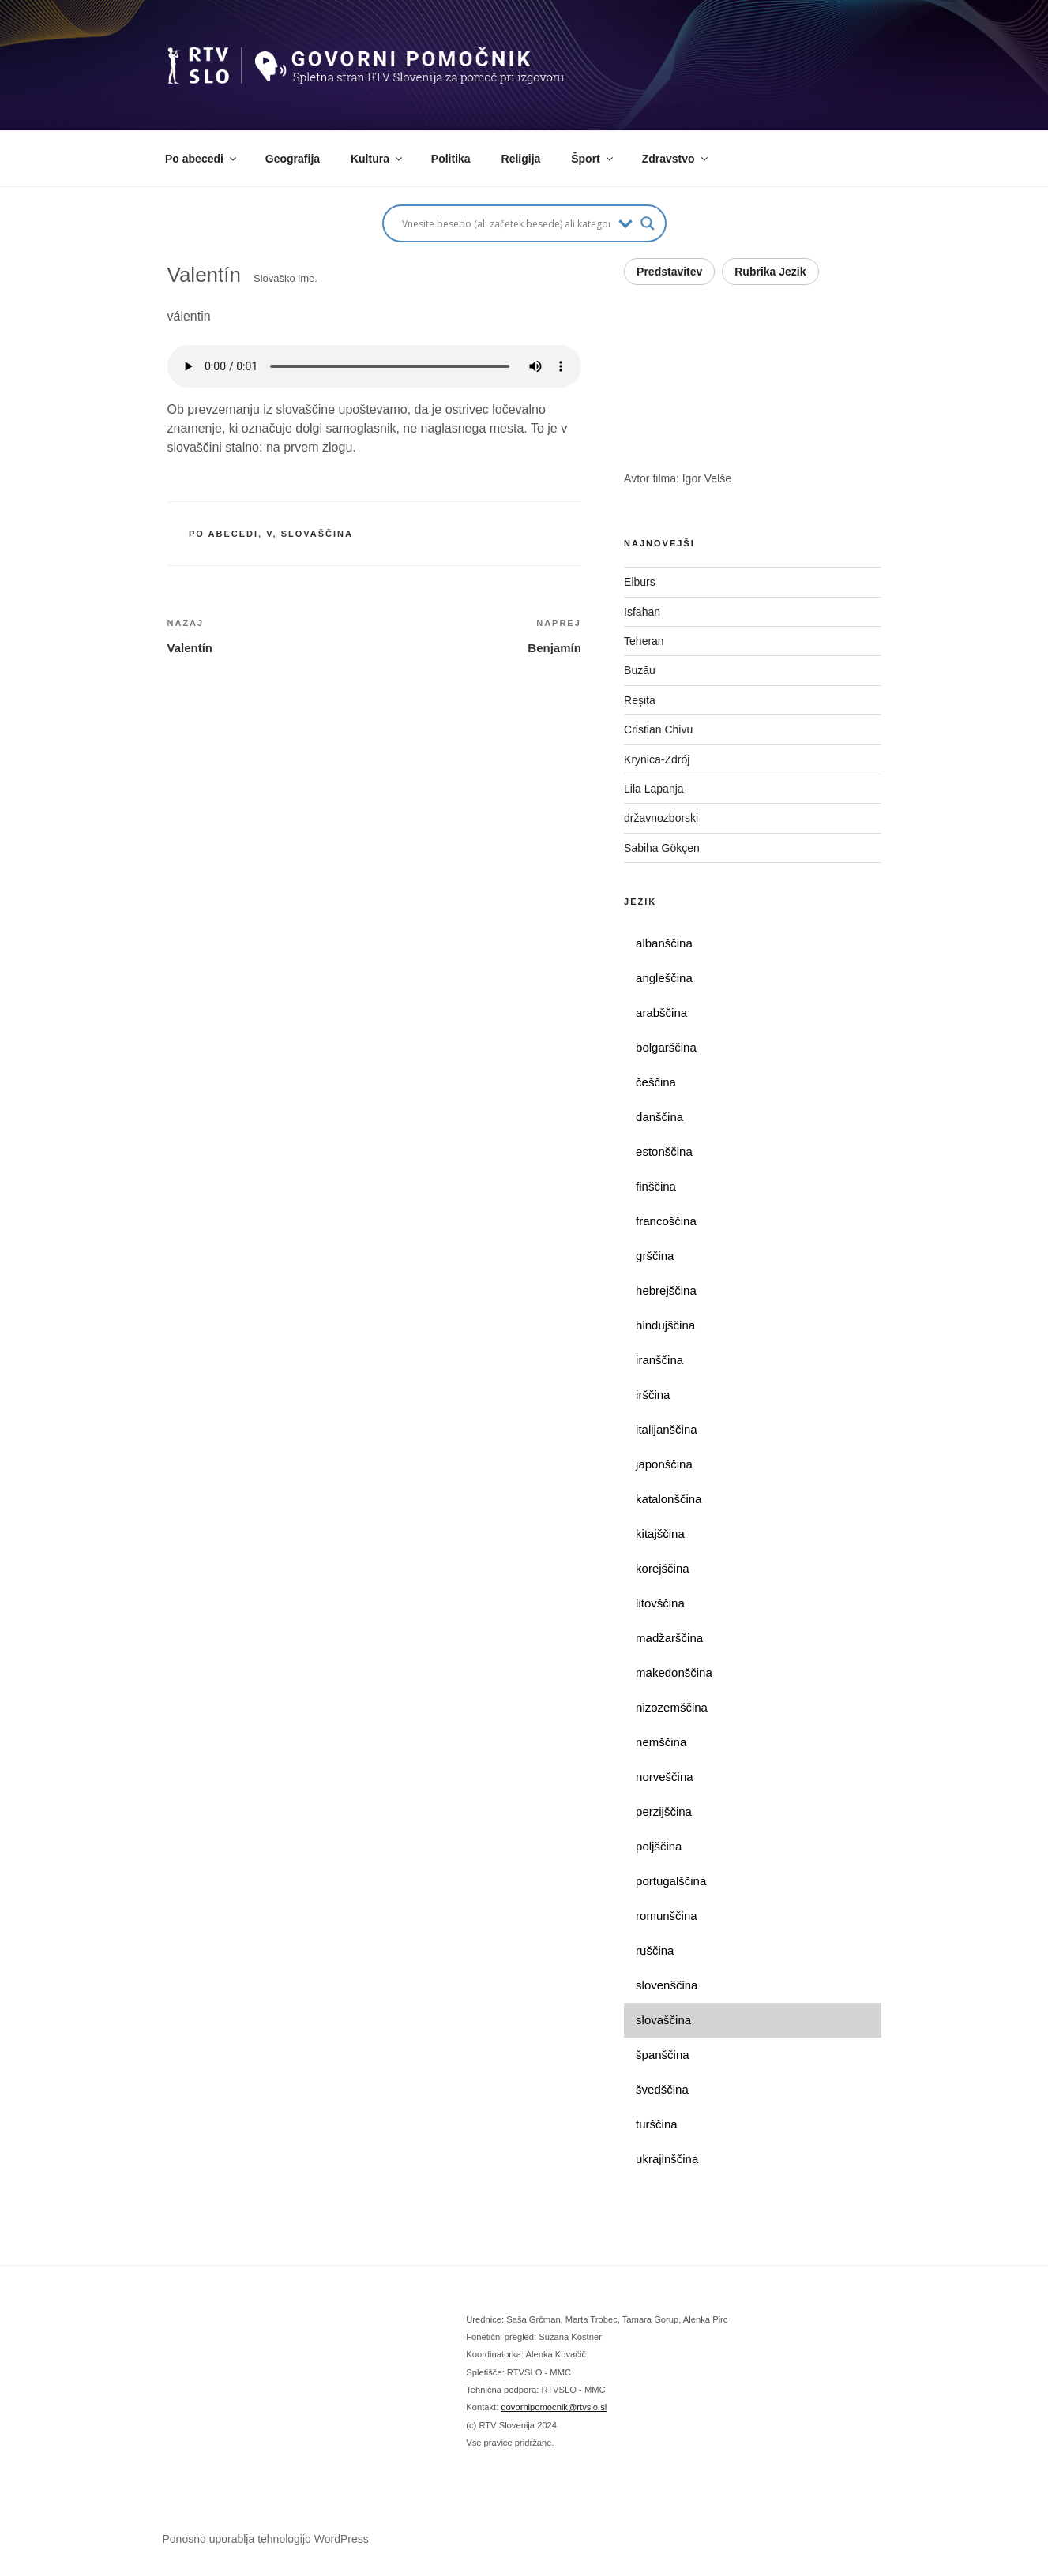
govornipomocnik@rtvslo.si (554, 2407)
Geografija (292, 158)
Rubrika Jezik (770, 271)
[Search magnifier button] (648, 223)
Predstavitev (669, 271)
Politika (451, 158)
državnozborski (661, 818)
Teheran (644, 641)
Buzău (639, 670)
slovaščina (317, 533)
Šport (593, 158)
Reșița (639, 700)
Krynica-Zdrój (656, 759)
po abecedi (223, 533)
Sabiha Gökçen (662, 848)
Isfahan (642, 612)
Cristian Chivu (658, 729)
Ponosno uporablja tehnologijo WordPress (266, 2539)
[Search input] (506, 223)
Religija (521, 158)
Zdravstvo (676, 158)
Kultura (377, 158)
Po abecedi (202, 158)
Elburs (639, 582)
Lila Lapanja (654, 788)
